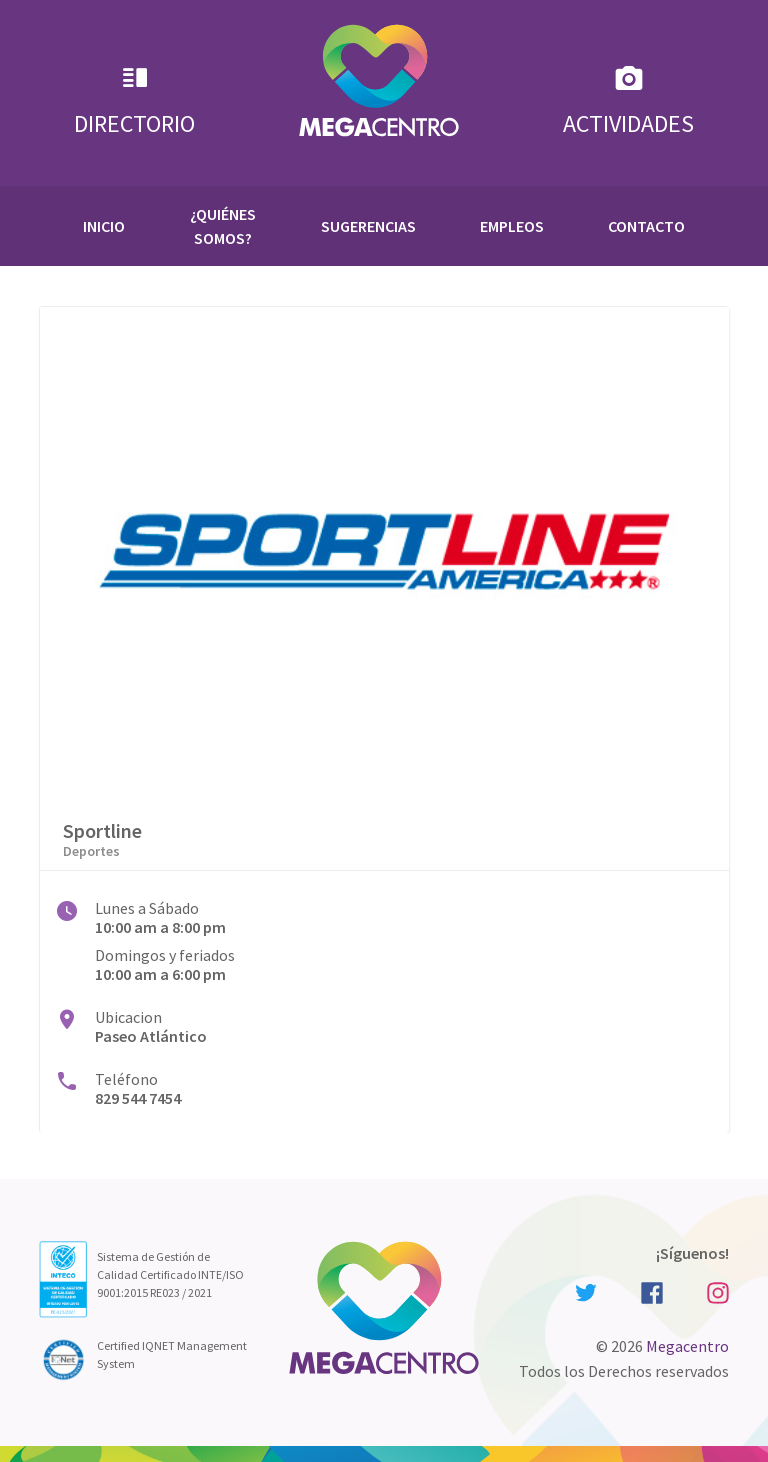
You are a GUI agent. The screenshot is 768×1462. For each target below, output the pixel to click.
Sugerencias (368, 226)
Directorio (134, 100)
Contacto (646, 226)
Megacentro (687, 1346)
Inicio (104, 226)
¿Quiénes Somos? (223, 226)
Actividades (628, 100)
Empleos (512, 226)
